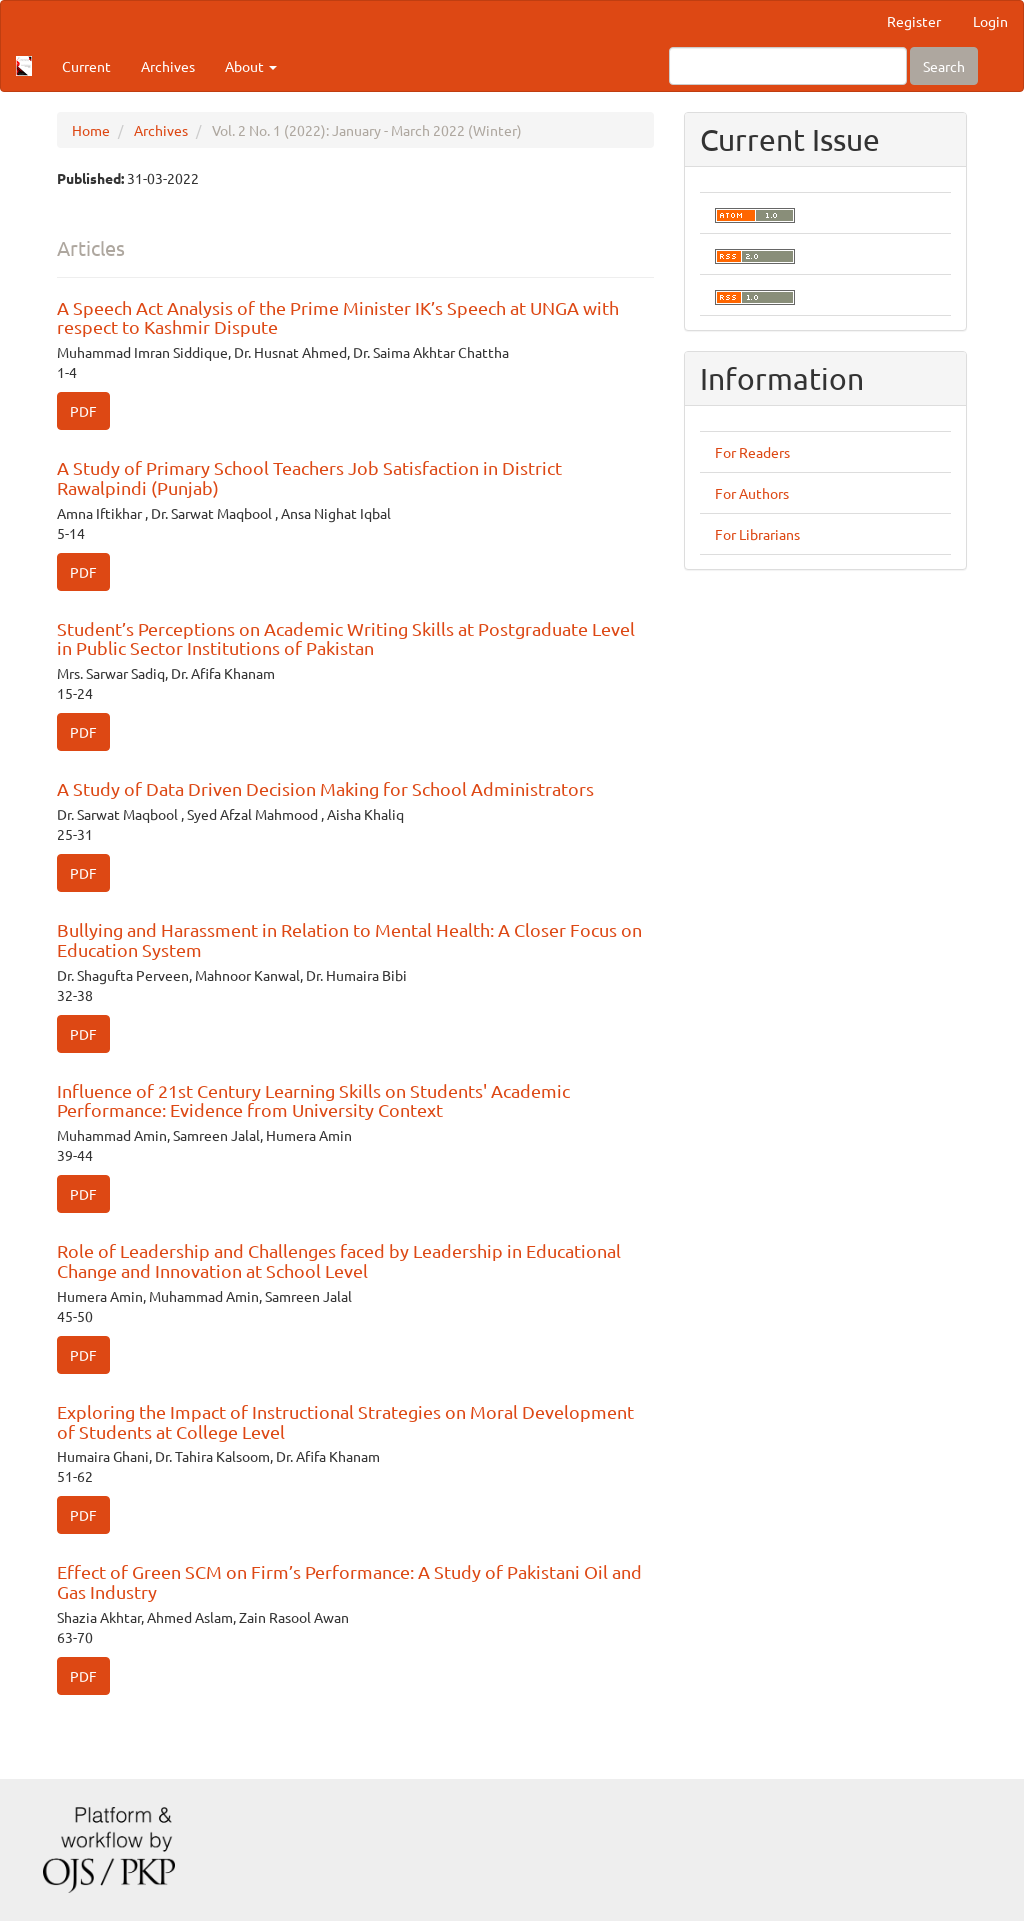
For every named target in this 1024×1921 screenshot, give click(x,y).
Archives (168, 66)
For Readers (752, 452)
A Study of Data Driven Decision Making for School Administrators (325, 788)
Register (914, 21)
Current (86, 66)
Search (944, 66)
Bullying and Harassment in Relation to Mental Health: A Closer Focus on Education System (349, 939)
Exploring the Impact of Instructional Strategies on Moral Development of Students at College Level (345, 1421)
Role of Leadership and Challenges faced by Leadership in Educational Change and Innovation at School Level (339, 1260)
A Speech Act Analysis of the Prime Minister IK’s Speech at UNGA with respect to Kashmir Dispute (338, 317)
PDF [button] (83, 411)
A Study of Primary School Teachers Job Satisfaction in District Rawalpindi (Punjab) (309, 477)
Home (91, 130)
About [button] (251, 66)
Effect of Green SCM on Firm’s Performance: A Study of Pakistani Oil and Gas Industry (349, 1581)
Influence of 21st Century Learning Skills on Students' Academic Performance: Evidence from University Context (313, 1100)
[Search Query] (788, 66)
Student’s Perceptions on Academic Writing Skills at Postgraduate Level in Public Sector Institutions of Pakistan (346, 638)
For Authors (752, 493)
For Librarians (757, 534)
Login (990, 21)
